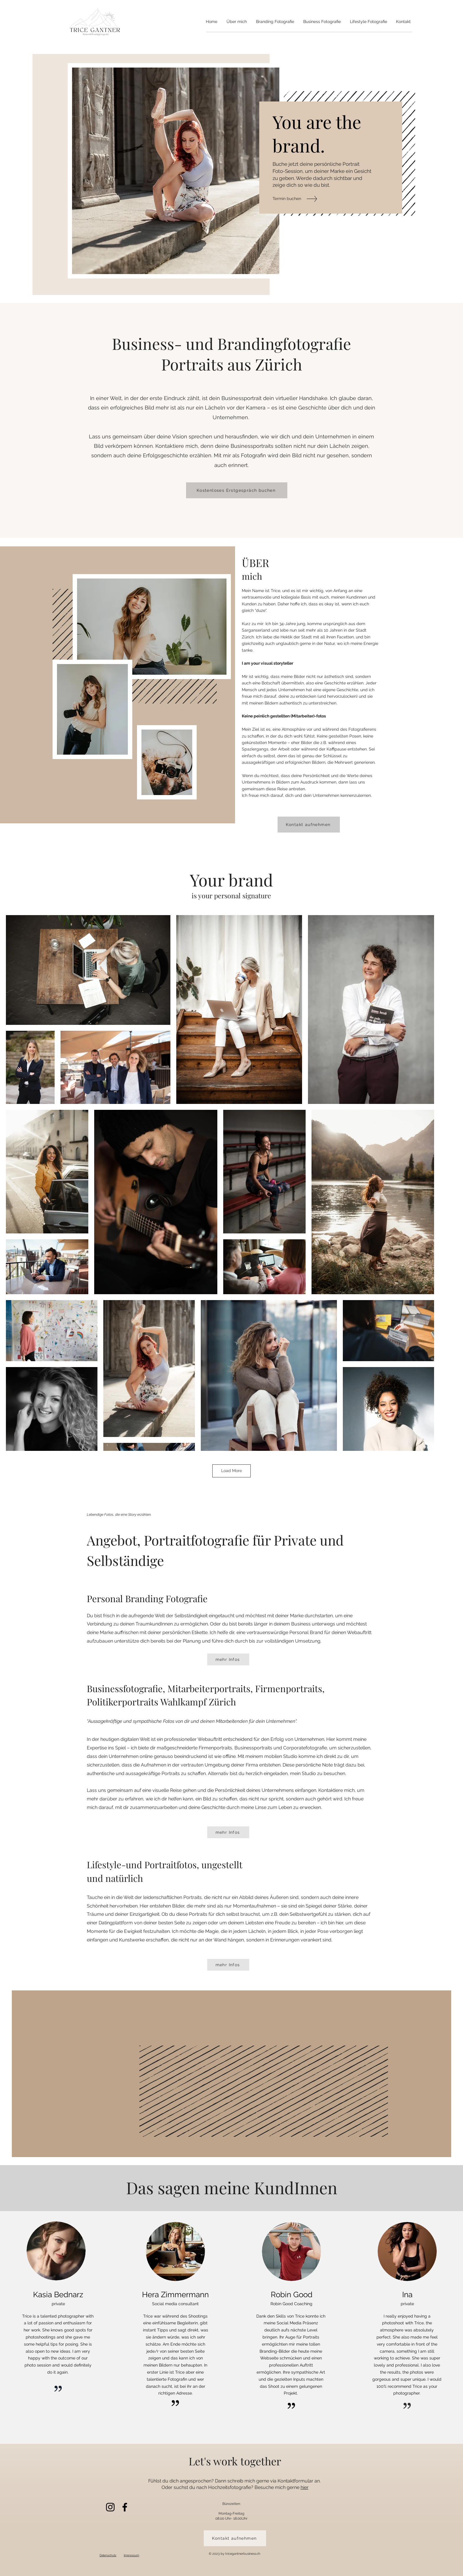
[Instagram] (110, 2507)
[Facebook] (125, 2507)
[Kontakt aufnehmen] (309, 825)
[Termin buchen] (297, 198)
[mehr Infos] (228, 1659)
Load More (231, 1470)
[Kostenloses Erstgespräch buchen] (236, 490)
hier (305, 2487)
